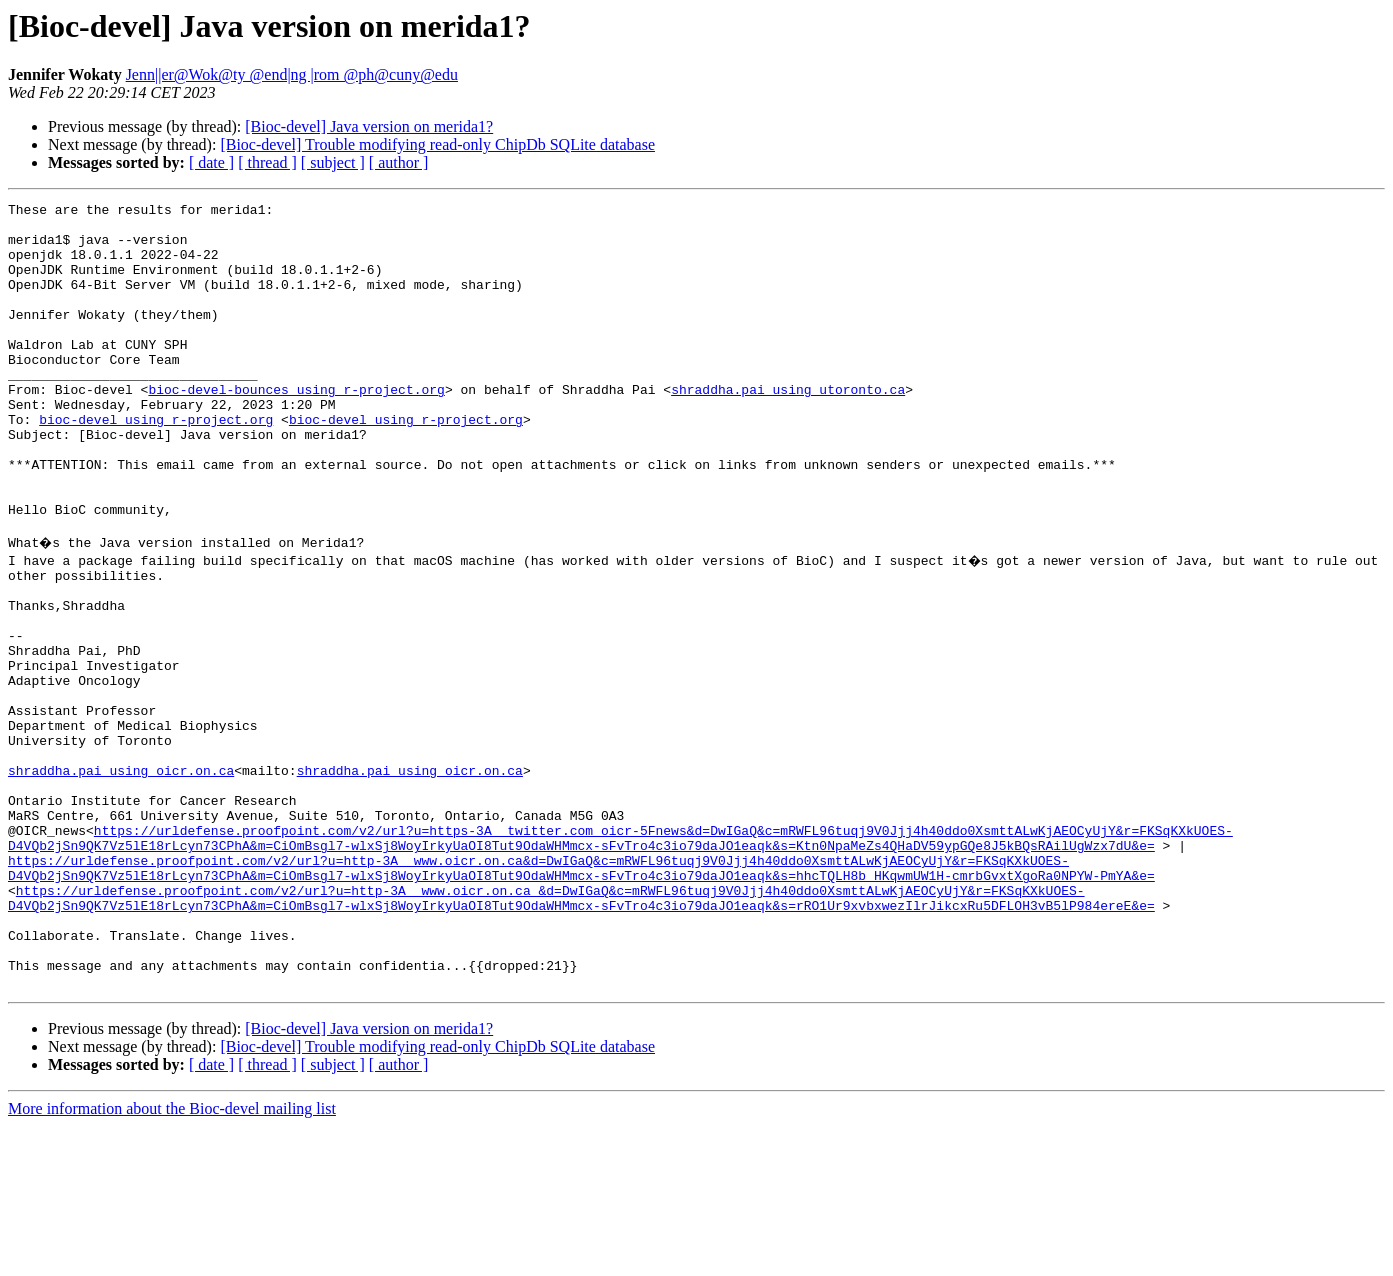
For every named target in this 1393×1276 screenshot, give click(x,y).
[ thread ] (267, 162)
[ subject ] (333, 162)
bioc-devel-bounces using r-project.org (296, 428)
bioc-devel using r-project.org (156, 464)
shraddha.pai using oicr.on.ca (121, 878)
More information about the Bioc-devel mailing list (172, 1258)
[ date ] (211, 162)
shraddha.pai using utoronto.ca (788, 428)
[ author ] (399, 162)
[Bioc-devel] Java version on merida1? (369, 126)
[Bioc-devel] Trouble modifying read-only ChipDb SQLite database (437, 144)
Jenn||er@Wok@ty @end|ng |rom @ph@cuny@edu (292, 74)
